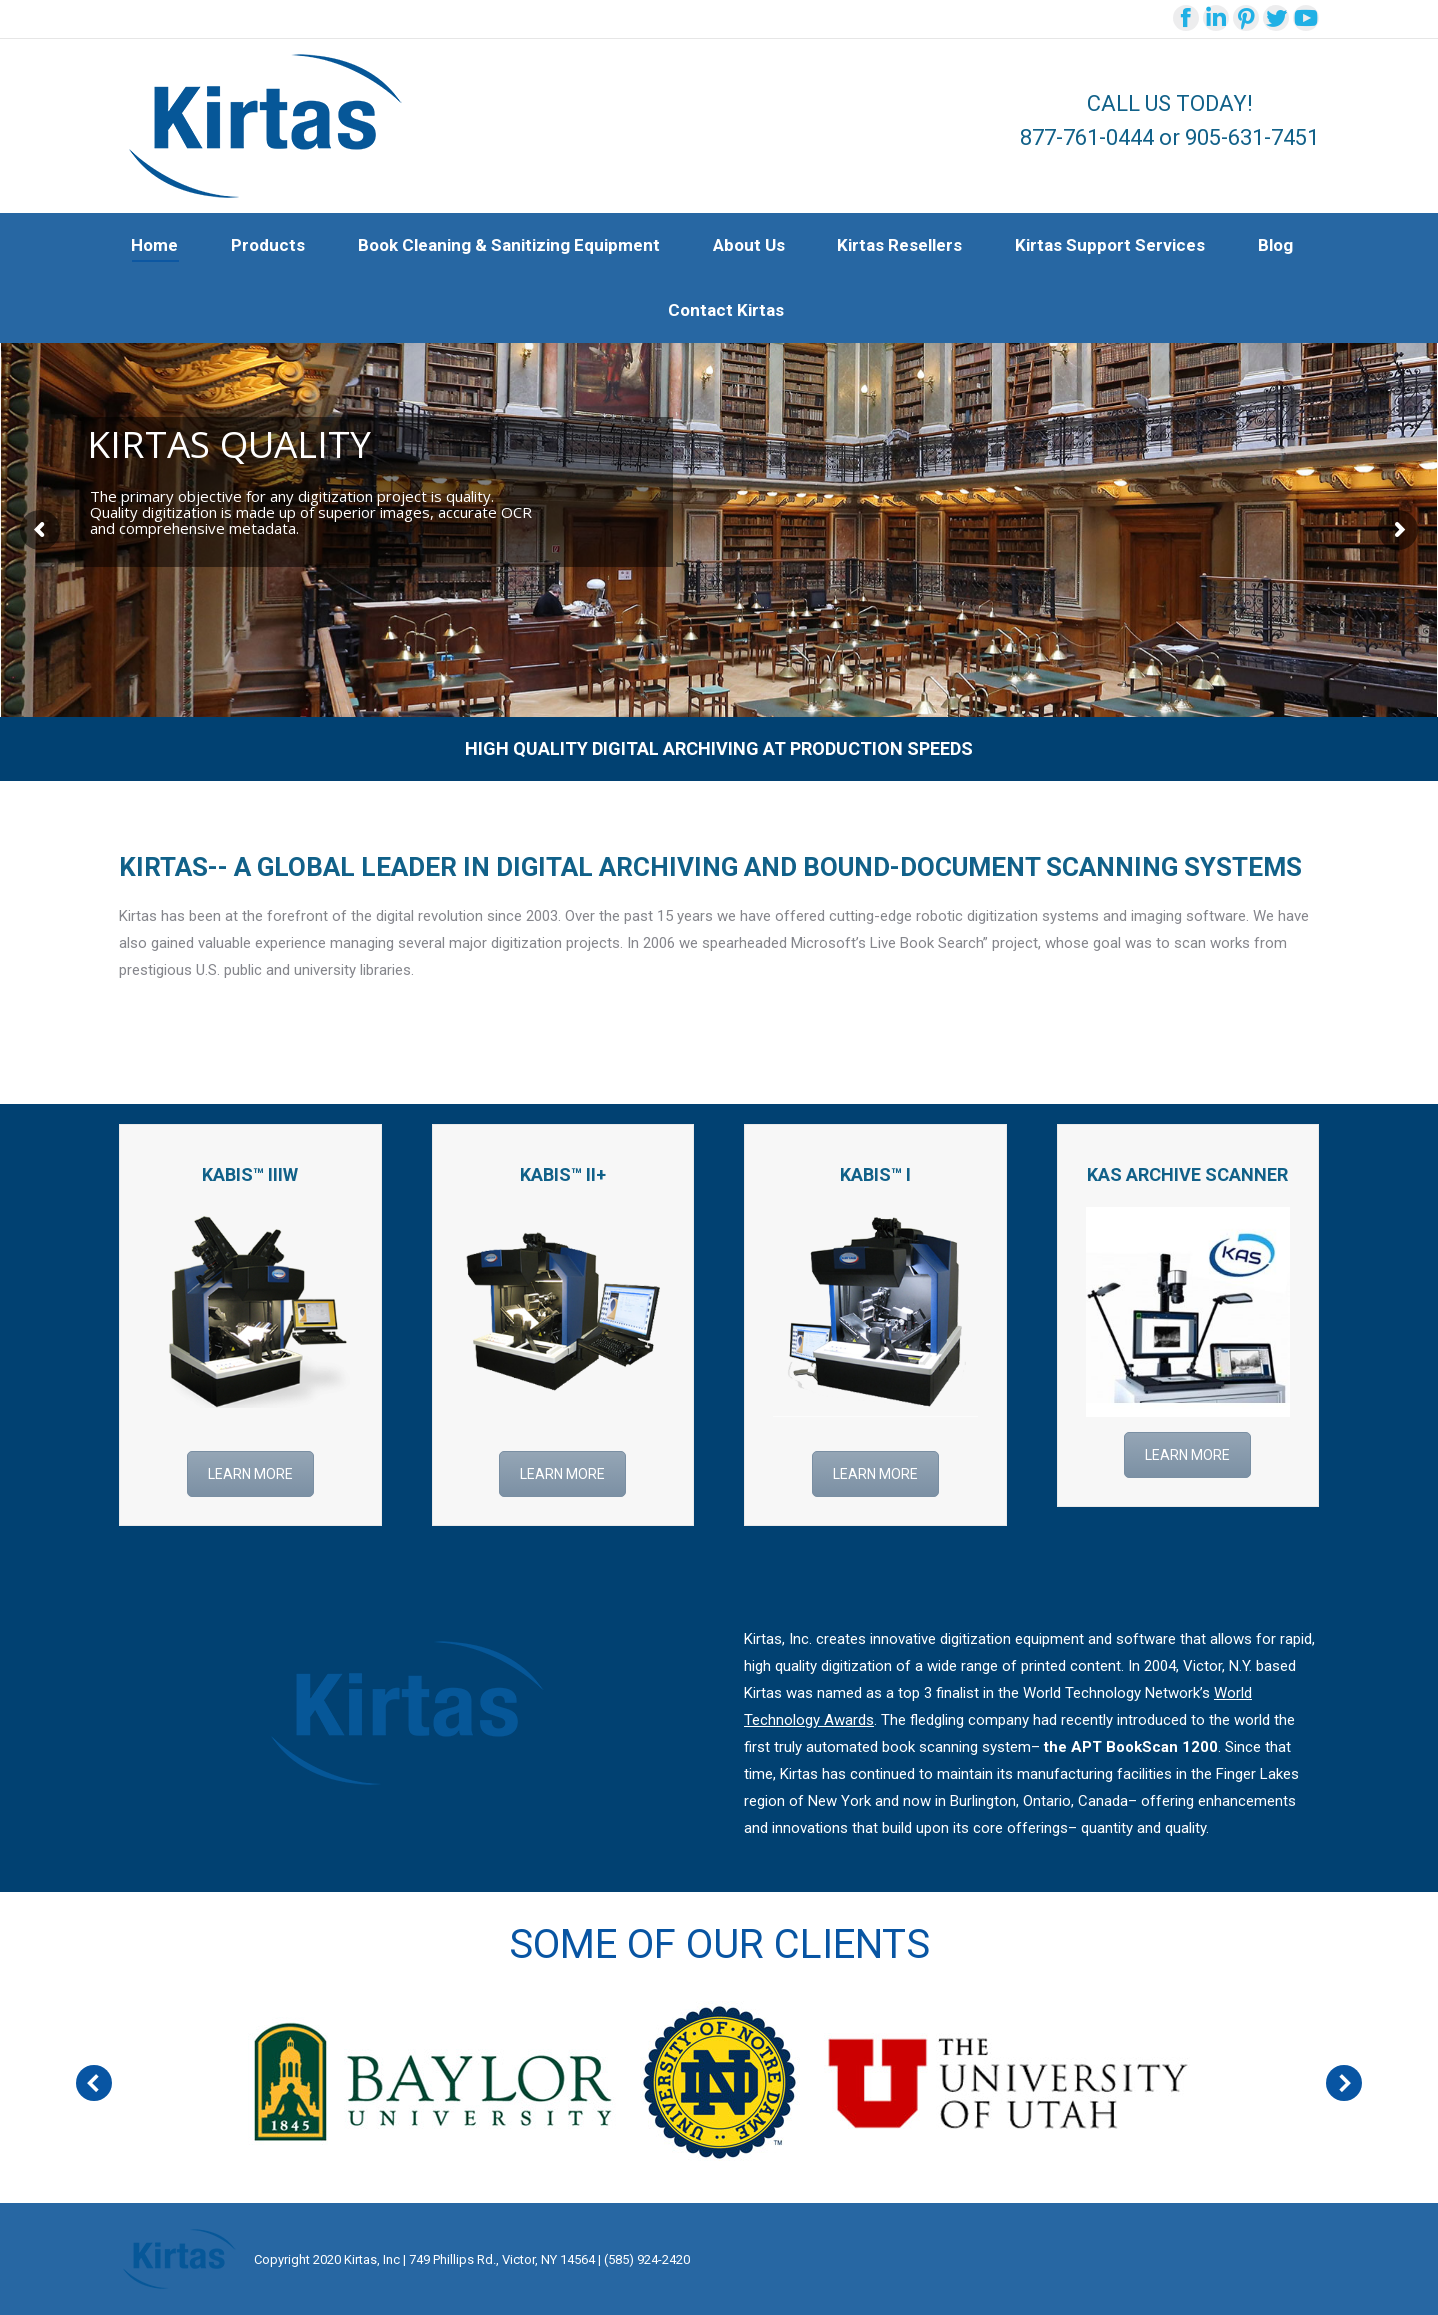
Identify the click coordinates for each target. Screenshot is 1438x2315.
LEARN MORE (250, 1474)
